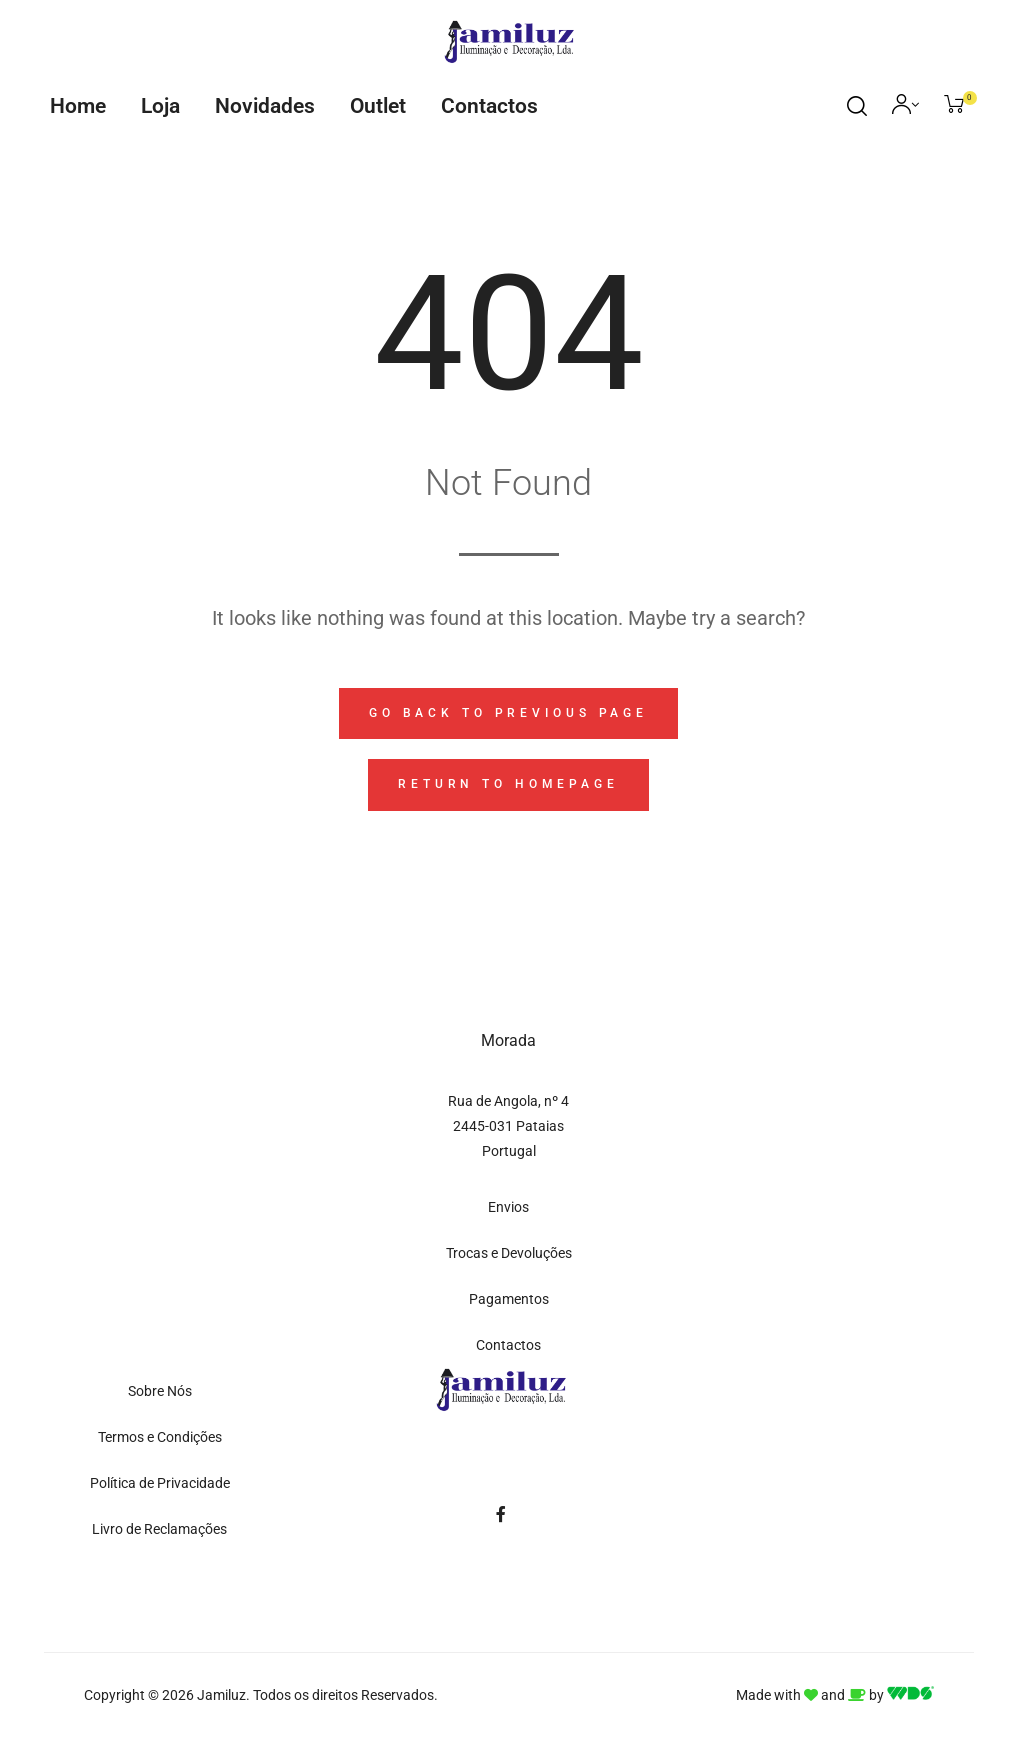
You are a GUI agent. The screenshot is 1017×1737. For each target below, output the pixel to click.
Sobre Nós (160, 1391)
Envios (508, 1207)
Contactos (489, 106)
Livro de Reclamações (159, 1529)
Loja (160, 106)
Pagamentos (509, 1299)
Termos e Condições (160, 1437)
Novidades (265, 106)
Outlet (378, 106)
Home (78, 106)
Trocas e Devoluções (509, 1253)
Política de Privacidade (160, 1483)
